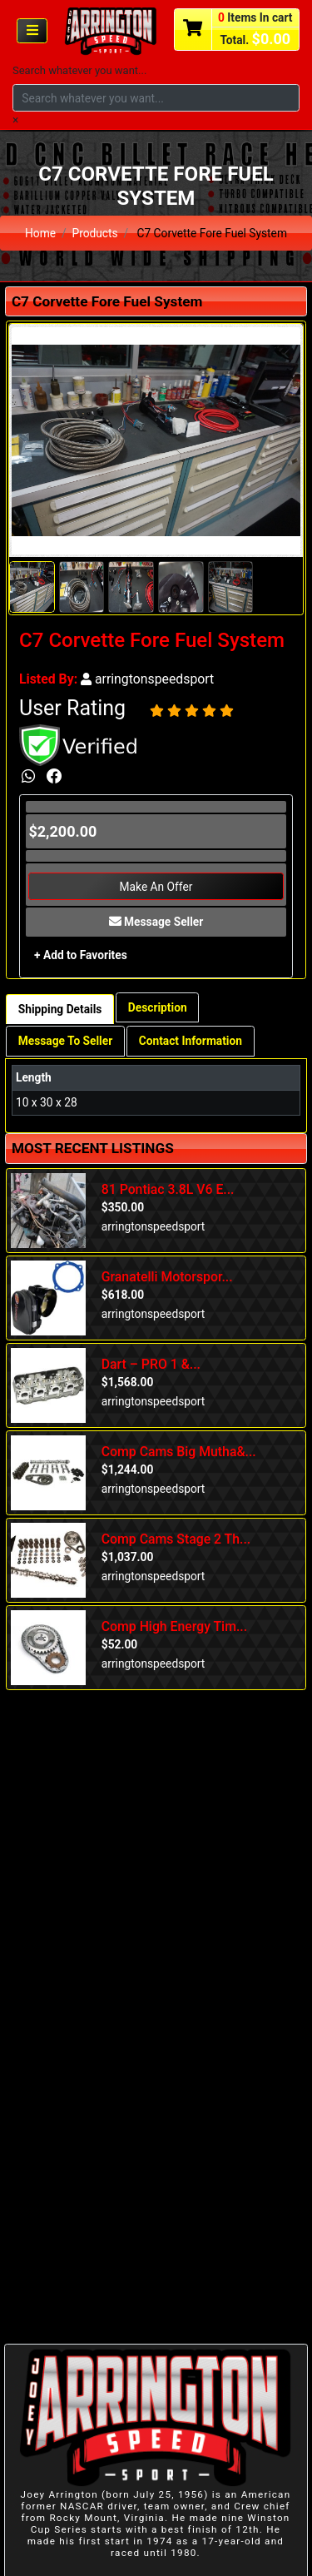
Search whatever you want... (79, 70)
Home (40, 233)
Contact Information (190, 1040)
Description (157, 1007)
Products (94, 233)
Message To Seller (65, 1040)
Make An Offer (156, 886)
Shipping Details (60, 1009)
